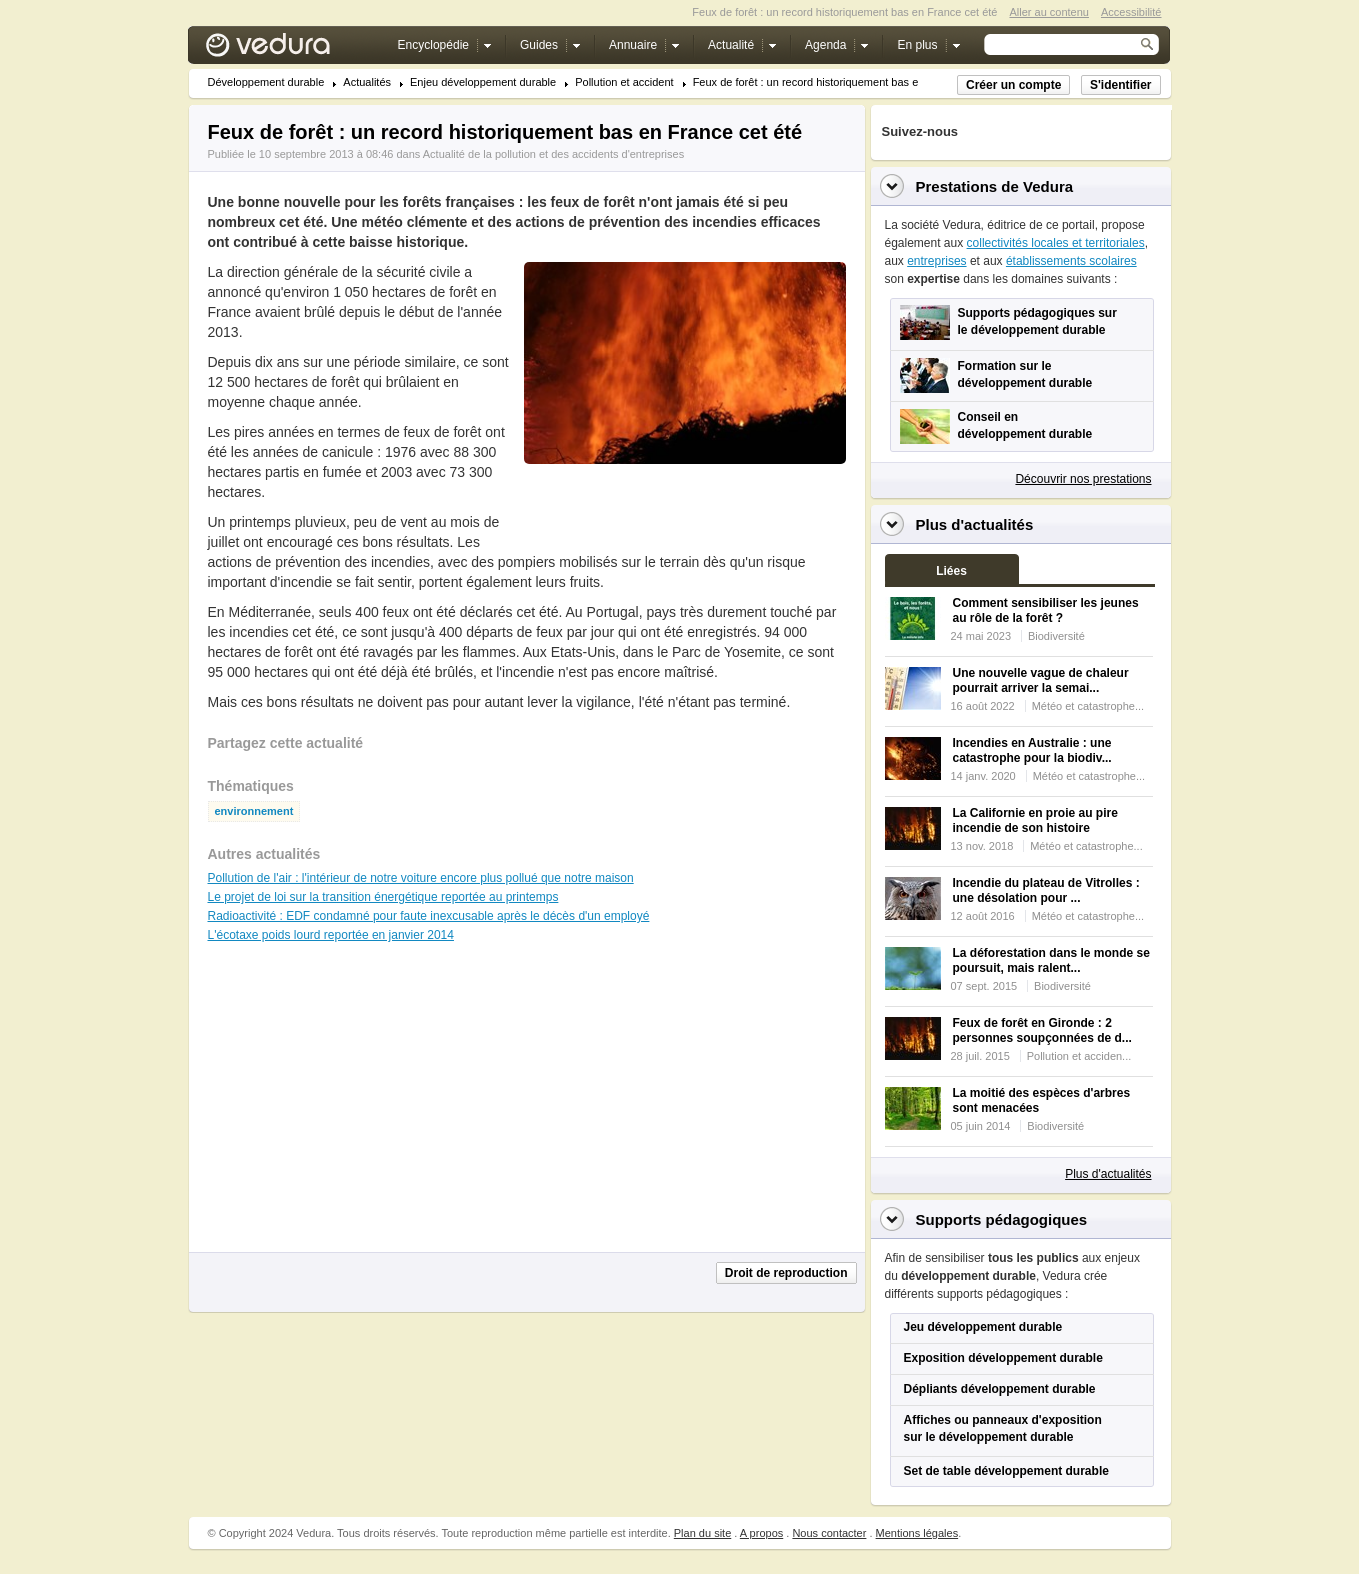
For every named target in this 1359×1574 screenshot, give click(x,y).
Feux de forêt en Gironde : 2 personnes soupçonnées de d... (1042, 1030)
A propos (761, 1533)
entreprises (936, 261)
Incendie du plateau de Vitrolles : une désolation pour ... (1046, 890)
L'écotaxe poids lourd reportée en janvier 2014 (331, 935)
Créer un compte (1013, 85)
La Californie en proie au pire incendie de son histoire (1035, 820)
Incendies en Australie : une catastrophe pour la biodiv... (1032, 750)
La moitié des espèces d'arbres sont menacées (1042, 1100)
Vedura (291, 49)
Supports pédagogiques (1002, 1219)
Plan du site (702, 1533)
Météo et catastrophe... (1088, 706)
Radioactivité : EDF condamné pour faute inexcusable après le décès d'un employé (429, 916)
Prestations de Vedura (995, 186)
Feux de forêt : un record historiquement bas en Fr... (820, 82)
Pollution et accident (624, 82)
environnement (254, 811)
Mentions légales (917, 1533)
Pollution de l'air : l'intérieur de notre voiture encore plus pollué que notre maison (421, 878)
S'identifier (1121, 85)
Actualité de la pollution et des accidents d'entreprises (553, 154)
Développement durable (266, 82)
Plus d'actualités (1108, 1174)
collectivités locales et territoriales (1056, 243)
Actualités (367, 82)
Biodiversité (1056, 636)
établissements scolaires (1071, 261)
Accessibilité (1131, 12)
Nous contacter (829, 1533)
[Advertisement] (684, 509)
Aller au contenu (1049, 12)
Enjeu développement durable (483, 82)
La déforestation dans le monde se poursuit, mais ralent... (1051, 960)
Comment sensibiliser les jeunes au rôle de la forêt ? (1046, 610)
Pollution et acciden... (1079, 1056)
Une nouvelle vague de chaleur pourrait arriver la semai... (1041, 680)
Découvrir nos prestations (1083, 479)
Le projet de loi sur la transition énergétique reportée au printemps (383, 897)
